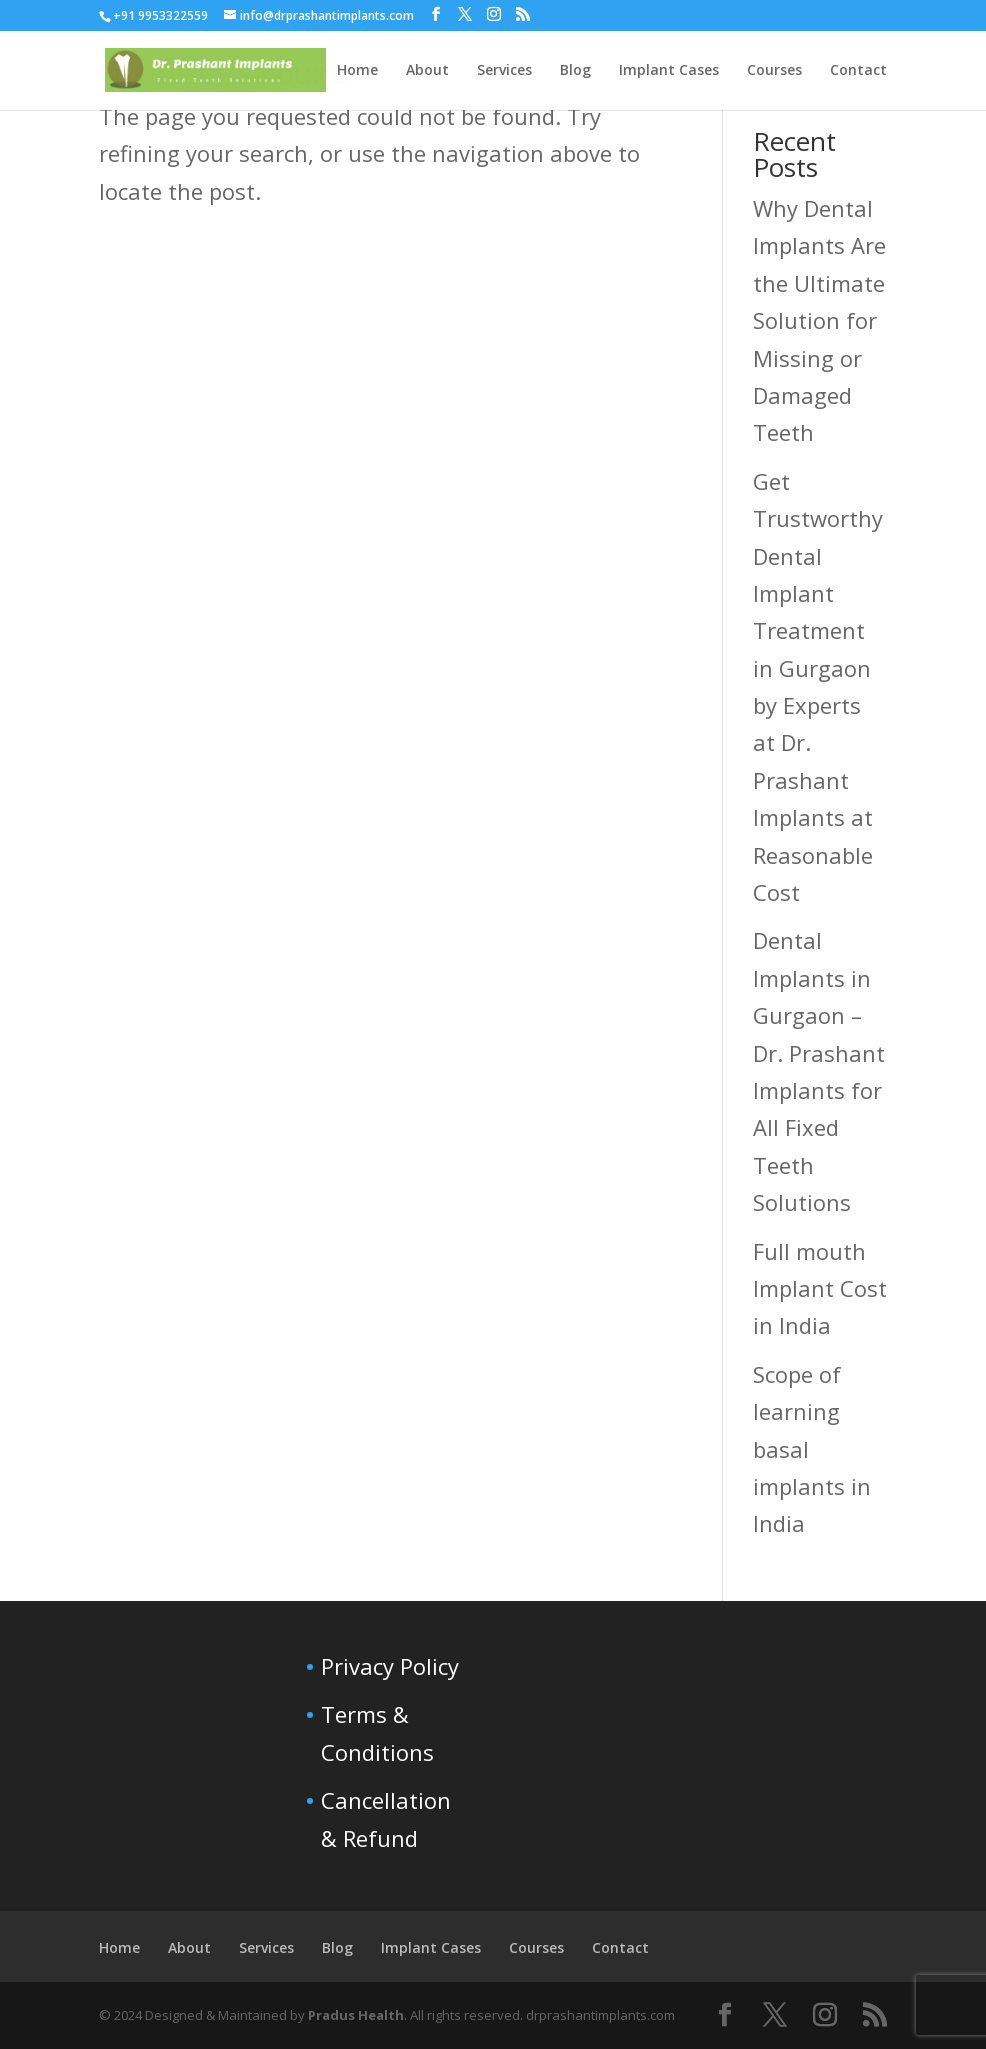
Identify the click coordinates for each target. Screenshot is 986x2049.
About (189, 1947)
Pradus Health (356, 2015)
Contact (620, 1947)
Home (119, 1947)
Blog (337, 1947)
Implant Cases (431, 1947)
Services (266, 1947)
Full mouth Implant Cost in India (820, 1288)
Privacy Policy (390, 1666)
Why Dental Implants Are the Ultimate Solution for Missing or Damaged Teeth (819, 320)
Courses (536, 1947)
